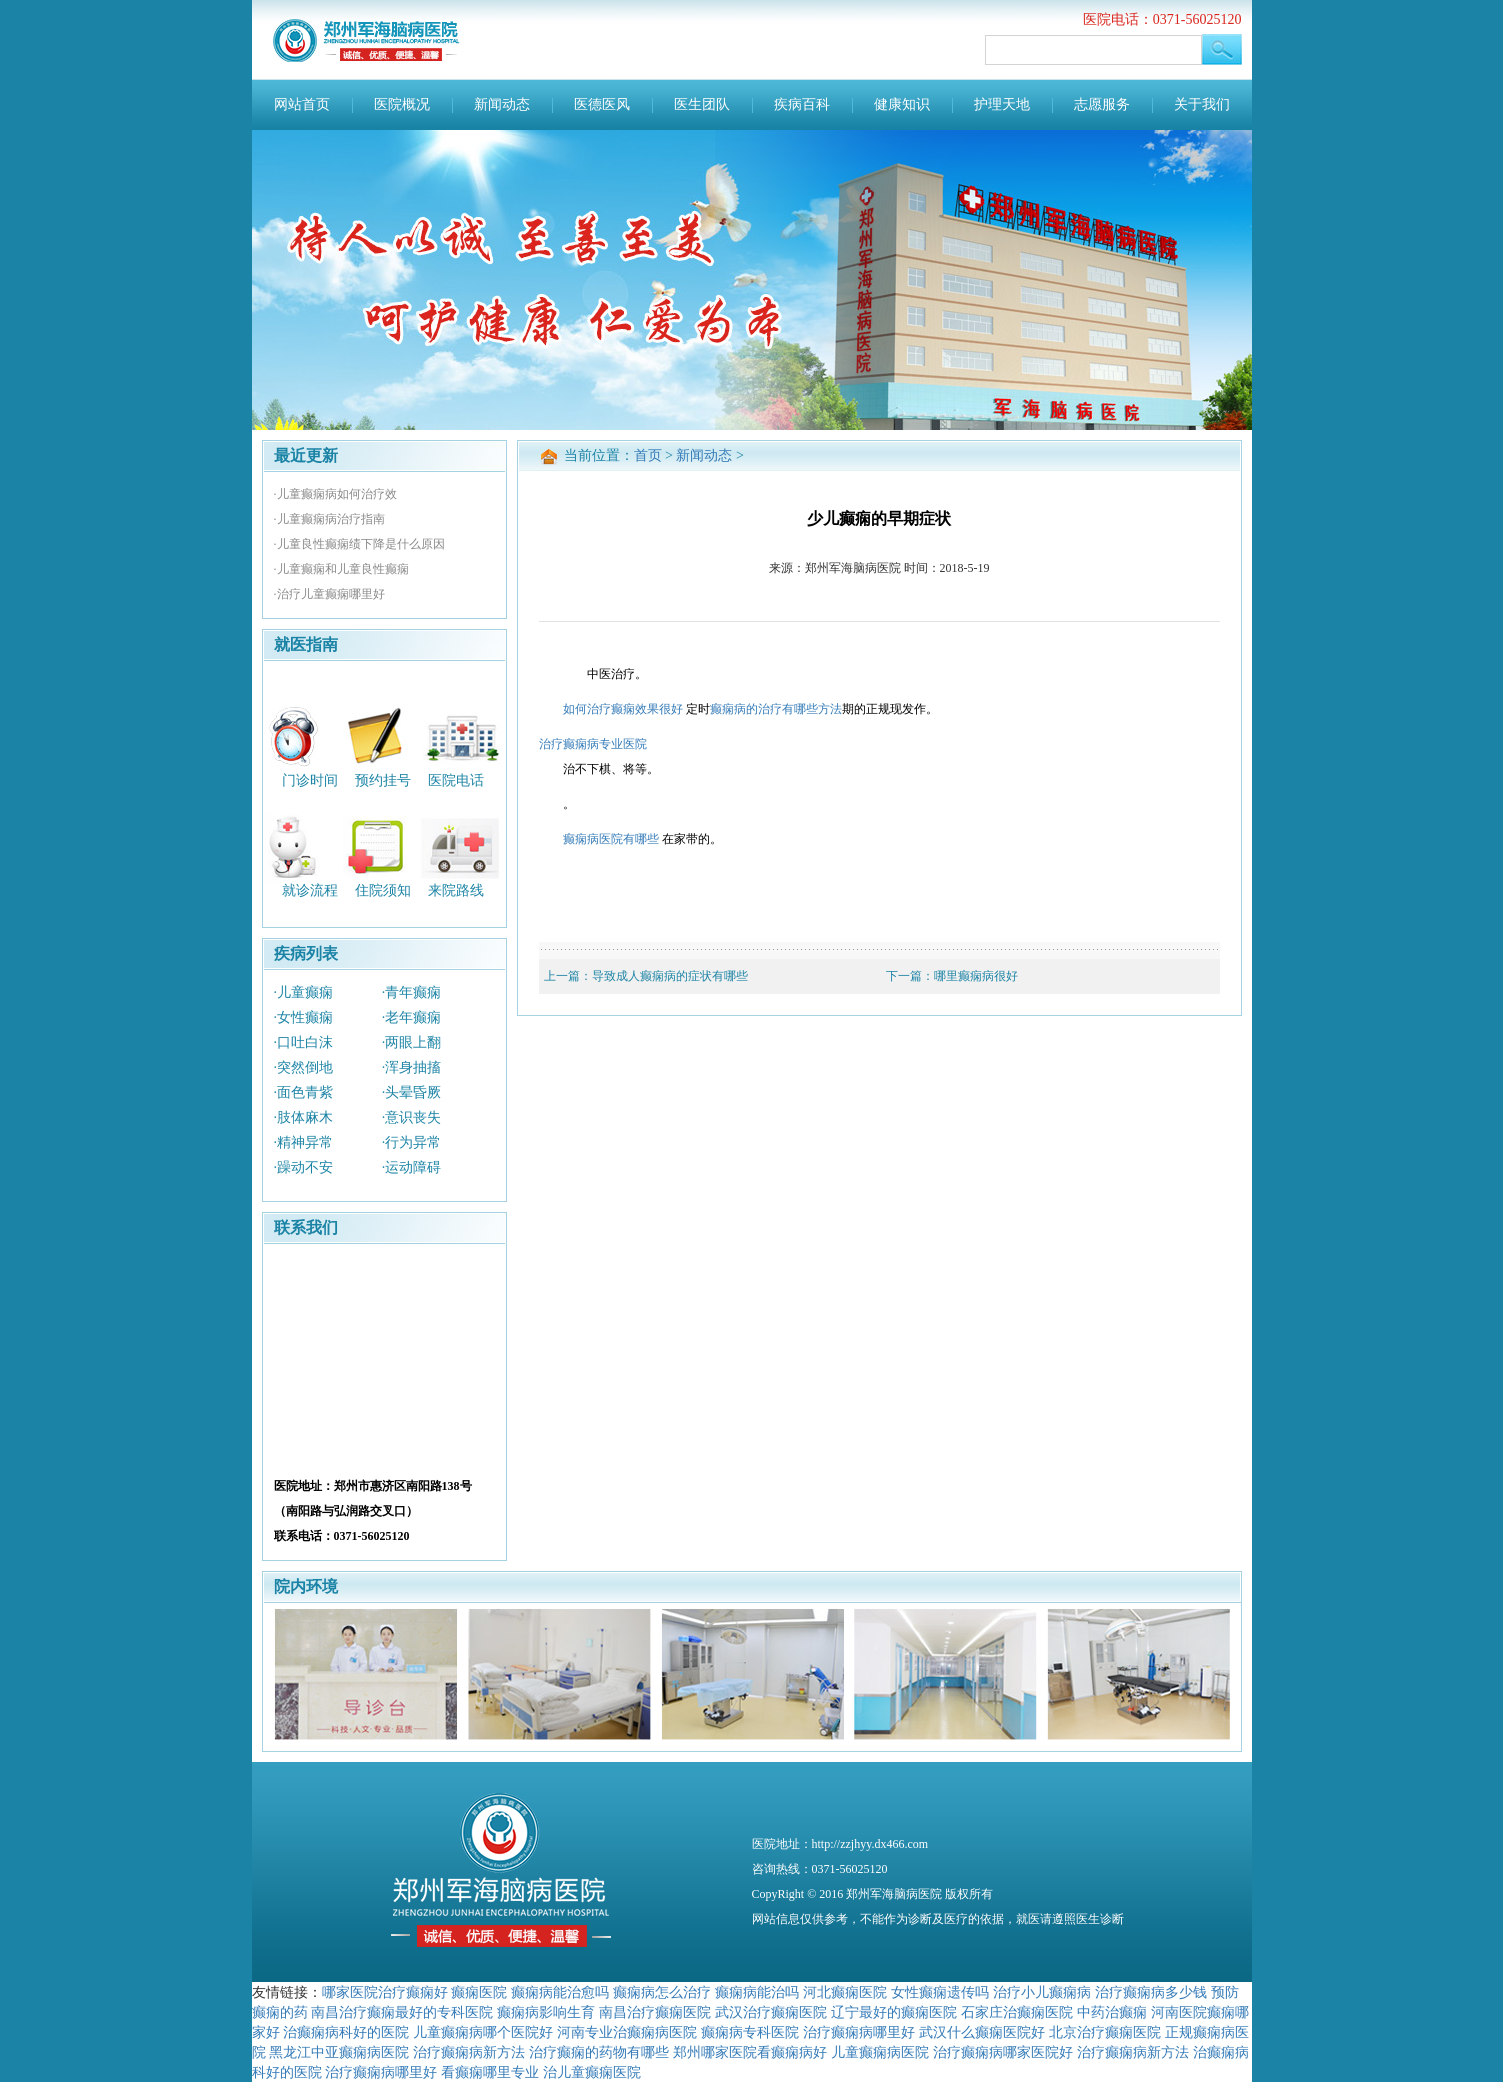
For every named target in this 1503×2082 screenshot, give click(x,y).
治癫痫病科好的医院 (346, 2032)
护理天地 (1002, 104)
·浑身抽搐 (412, 1067)
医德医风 (602, 104)
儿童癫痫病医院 (880, 2052)
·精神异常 (304, 1142)
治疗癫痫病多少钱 (1151, 1992)
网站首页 (302, 104)
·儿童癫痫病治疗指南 (329, 519)
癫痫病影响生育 (546, 2012)
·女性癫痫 (304, 1017)
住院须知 (383, 890)
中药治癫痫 (1112, 2012)
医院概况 (402, 104)
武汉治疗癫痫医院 (771, 2012)
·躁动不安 (304, 1167)
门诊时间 (310, 779)
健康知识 (902, 104)
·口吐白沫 (304, 1042)
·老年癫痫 (412, 1017)
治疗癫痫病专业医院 (593, 744)
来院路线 (456, 890)
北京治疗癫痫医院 (1105, 2032)
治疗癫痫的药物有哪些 (599, 2052)
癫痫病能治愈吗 (560, 1992)
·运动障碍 (412, 1167)
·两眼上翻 (412, 1042)
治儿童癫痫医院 (592, 2072)
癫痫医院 (479, 1992)
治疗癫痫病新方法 (469, 2052)
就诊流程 (310, 890)
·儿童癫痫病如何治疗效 (335, 494)
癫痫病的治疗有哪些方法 (776, 709)
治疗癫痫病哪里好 (859, 2032)
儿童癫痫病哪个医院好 (483, 2032)
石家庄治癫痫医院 (1017, 2012)
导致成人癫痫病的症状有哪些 (670, 976)
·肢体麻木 (304, 1117)
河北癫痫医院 (845, 1992)
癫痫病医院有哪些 (611, 839)
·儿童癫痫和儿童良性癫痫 (341, 569)
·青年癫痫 (412, 992)
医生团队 (702, 104)
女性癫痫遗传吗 (940, 1992)
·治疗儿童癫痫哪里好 (329, 594)
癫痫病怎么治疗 (662, 1992)
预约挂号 (383, 779)
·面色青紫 (304, 1092)
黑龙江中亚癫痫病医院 (339, 2052)
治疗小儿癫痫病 (1042, 1992)
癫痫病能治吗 (757, 1992)
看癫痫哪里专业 (490, 2072)
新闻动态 (502, 104)
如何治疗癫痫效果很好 (623, 709)
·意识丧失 (412, 1117)
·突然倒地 (304, 1067)
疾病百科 (802, 104)
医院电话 (456, 779)
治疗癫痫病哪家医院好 (1003, 2052)
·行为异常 (412, 1142)
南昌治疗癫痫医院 (655, 2012)
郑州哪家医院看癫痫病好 (750, 2052)
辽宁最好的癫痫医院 (894, 2012)
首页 (648, 455)
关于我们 (1202, 104)
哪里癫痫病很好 (976, 976)
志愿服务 (1102, 104)
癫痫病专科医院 (750, 2032)
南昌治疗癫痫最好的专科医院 (402, 2012)
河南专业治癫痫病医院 (627, 2032)
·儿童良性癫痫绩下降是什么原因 (359, 544)
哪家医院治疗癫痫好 (385, 1992)
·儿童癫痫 (304, 992)
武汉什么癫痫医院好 (982, 2032)
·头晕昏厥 (412, 1092)
